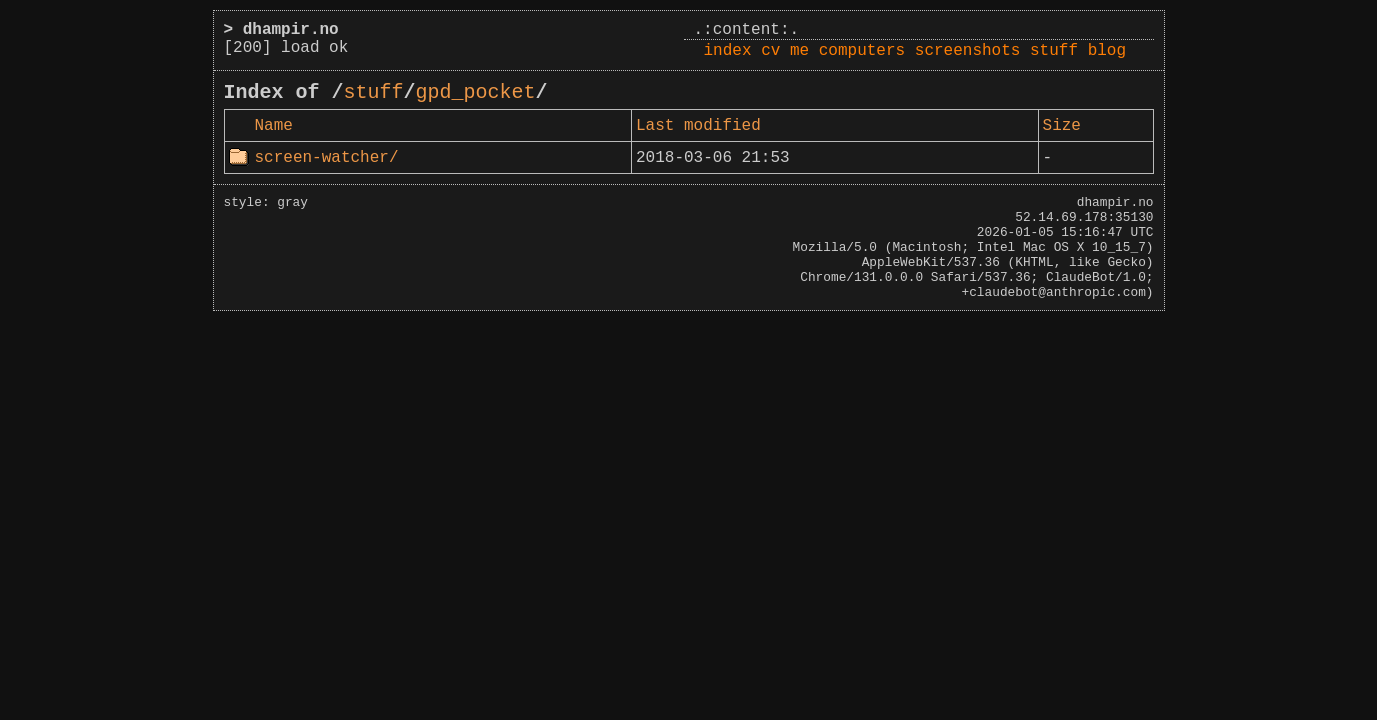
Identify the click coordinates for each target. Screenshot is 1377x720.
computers (862, 51)
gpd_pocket (476, 92)
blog (1107, 51)
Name (274, 126)
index (728, 51)
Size (1062, 126)
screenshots (968, 51)
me (799, 51)
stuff (1054, 51)
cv (770, 51)
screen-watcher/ (327, 158)
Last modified (698, 126)
